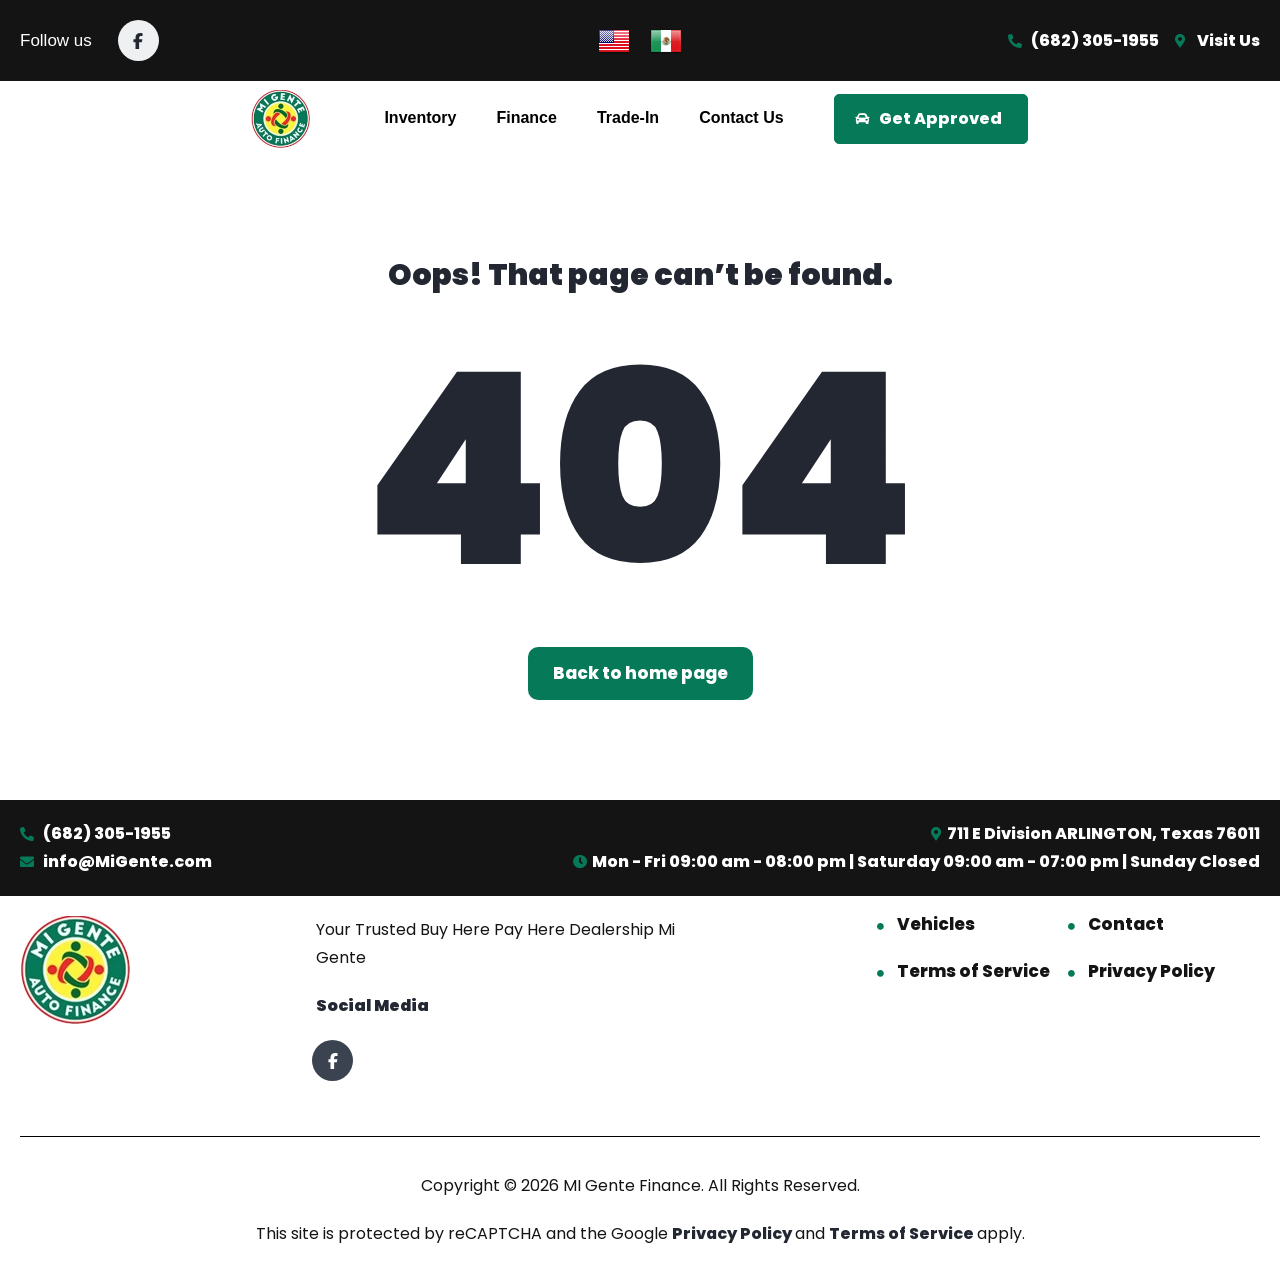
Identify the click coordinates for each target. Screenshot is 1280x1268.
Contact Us (741, 117)
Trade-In (628, 117)
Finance (526, 117)
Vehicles (936, 924)
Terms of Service (973, 971)
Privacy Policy (1151, 971)
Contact (1126, 924)
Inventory (420, 117)
